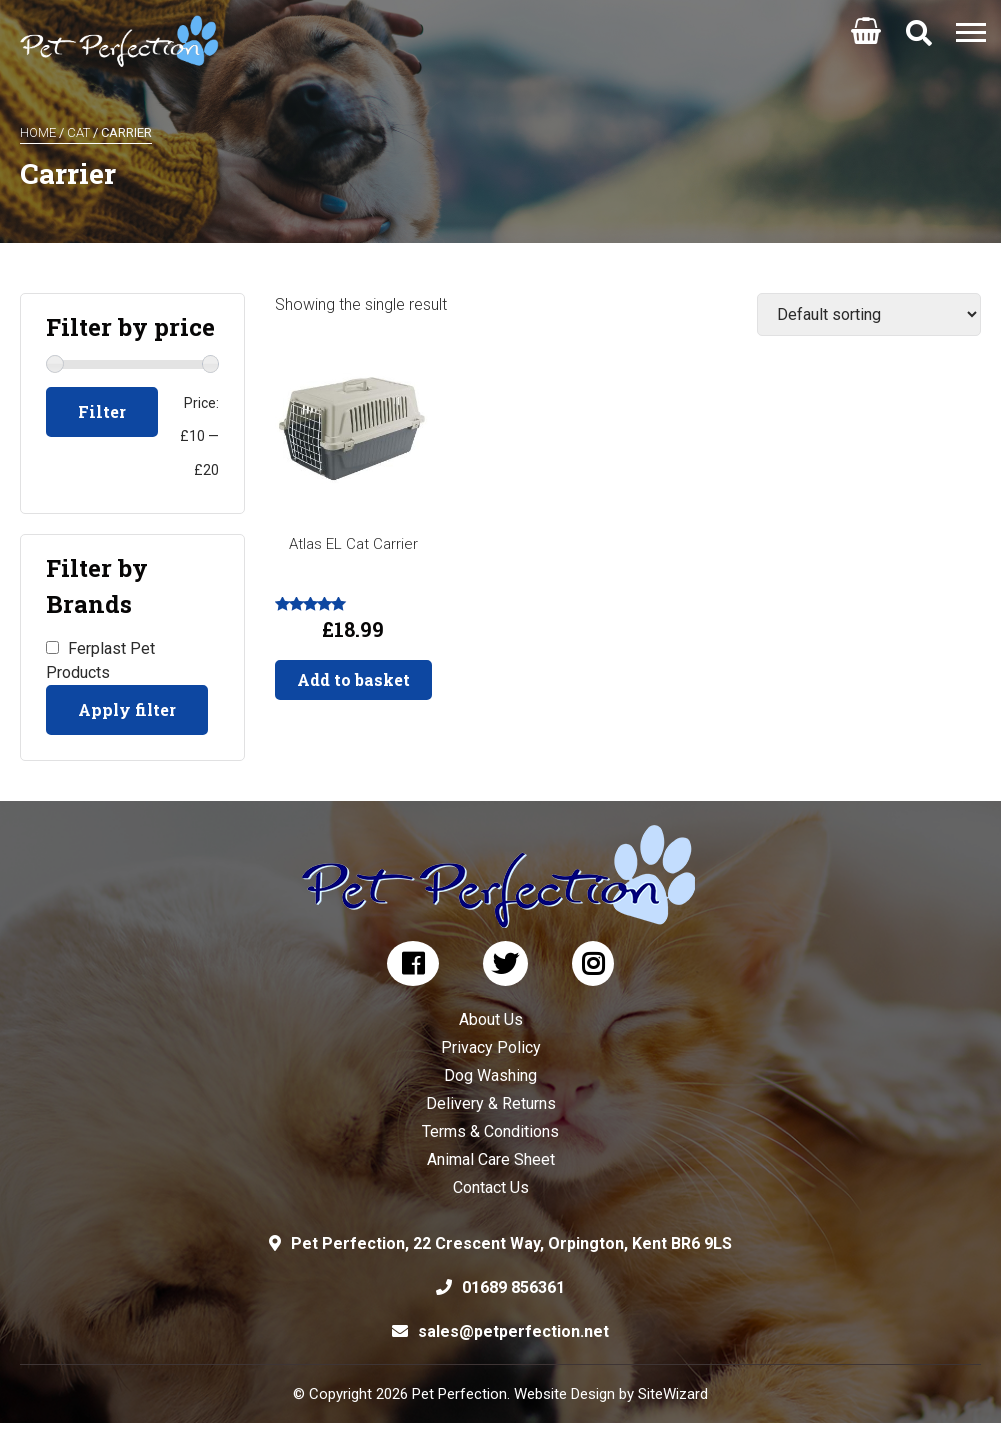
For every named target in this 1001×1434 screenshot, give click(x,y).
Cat (78, 132)
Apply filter (127, 709)
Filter (102, 411)
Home (38, 132)
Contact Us (491, 1187)
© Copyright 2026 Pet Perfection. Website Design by (465, 1394)
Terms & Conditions (490, 1131)
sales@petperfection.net (513, 1331)
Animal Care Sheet (491, 1159)
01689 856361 (513, 1287)
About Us (491, 1019)
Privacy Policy (491, 1047)
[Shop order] (869, 314)
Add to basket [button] (353, 679)
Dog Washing (490, 1075)
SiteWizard (673, 1394)
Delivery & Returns (491, 1103)
